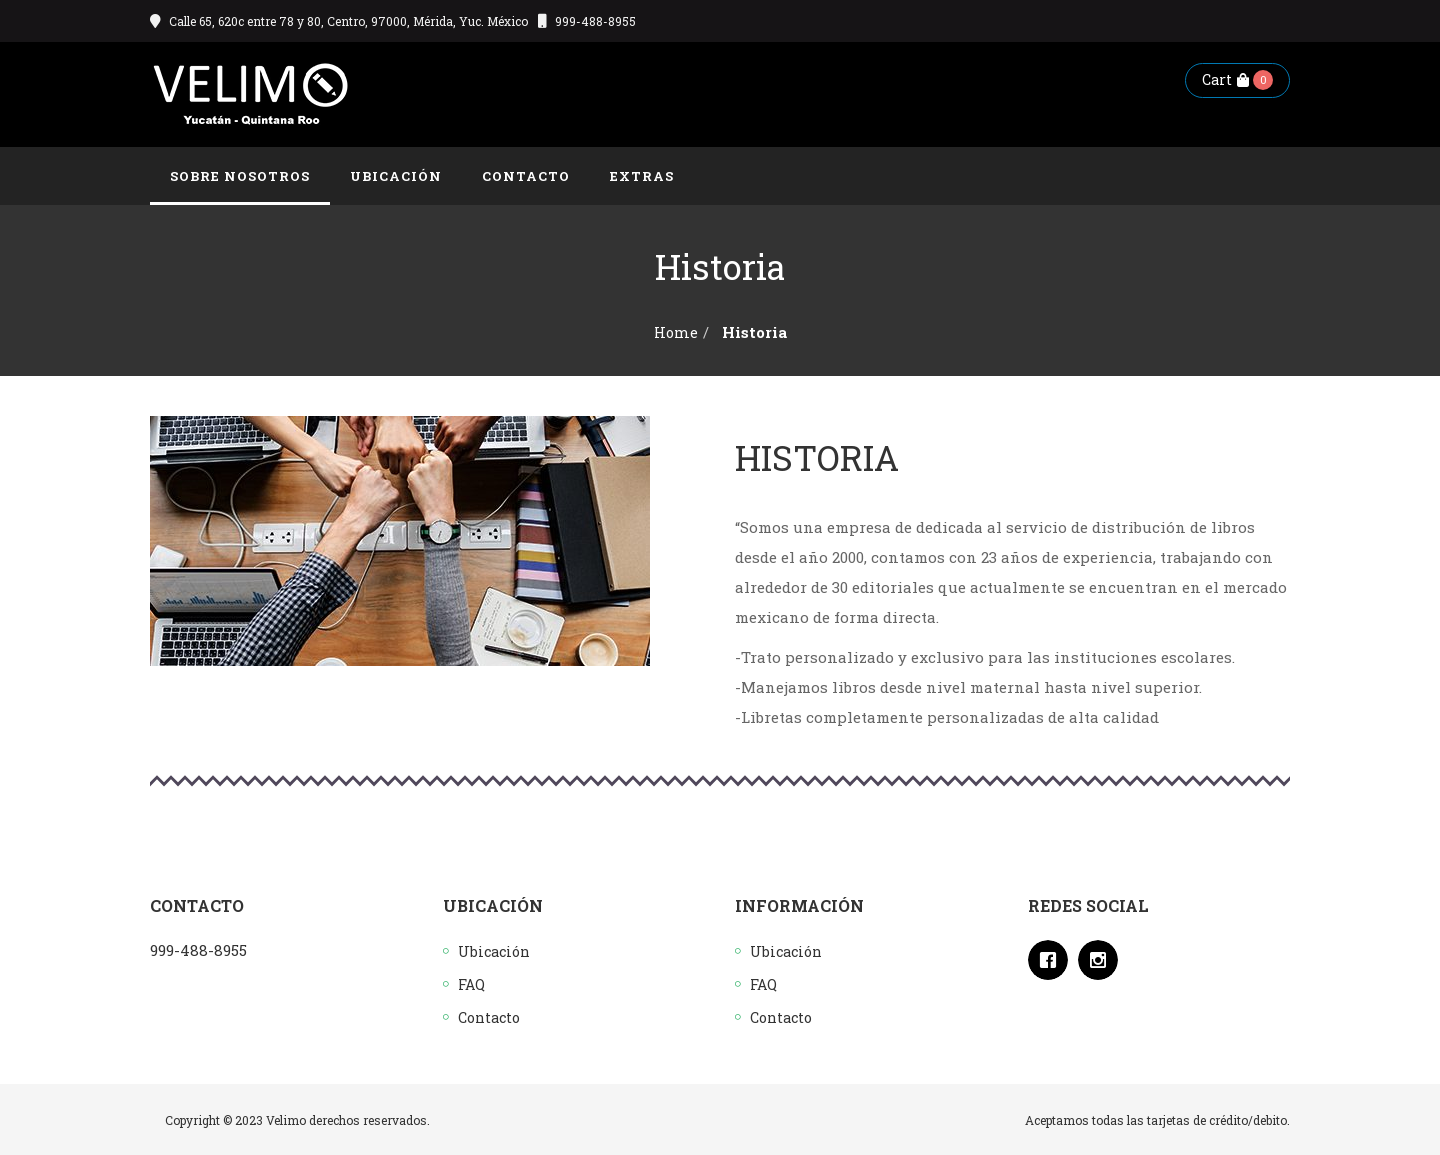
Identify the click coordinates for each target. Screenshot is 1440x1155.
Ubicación (494, 951)
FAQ (471, 984)
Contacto (489, 1017)
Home (676, 332)
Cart (1225, 79)
